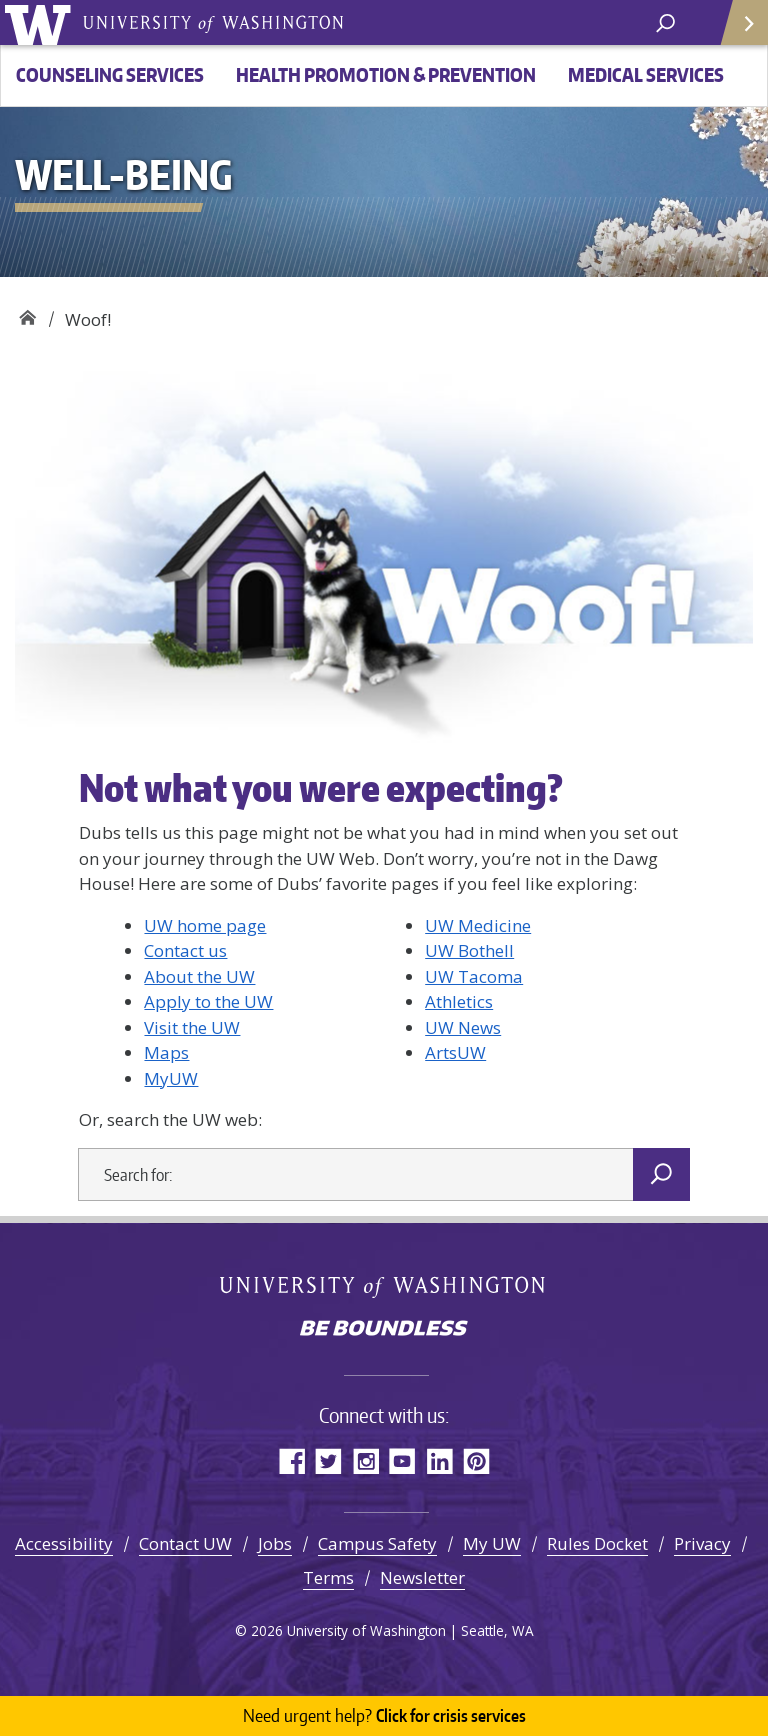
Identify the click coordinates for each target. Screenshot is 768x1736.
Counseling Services (110, 74)
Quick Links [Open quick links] (737, 30)
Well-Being (27, 312)
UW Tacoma (474, 976)
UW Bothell (469, 950)
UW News (463, 1027)
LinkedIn (439, 1460)
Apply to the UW (208, 1001)
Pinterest (476, 1460)
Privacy (702, 1543)
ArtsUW (455, 1052)
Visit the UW (192, 1027)
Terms (328, 1577)
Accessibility (64, 1543)
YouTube (402, 1460)
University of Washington (41, 22)
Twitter (328, 1460)
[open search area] (665, 21)
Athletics (459, 1001)
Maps (166, 1052)
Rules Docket (597, 1543)
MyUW (171, 1078)
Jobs (275, 1543)
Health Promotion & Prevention (386, 74)
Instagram (365, 1460)
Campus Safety (377, 1543)
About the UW (199, 976)
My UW (492, 1543)
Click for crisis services (384, 1716)
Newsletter (422, 1577)
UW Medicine (478, 925)
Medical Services (646, 74)
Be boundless (384, 1330)
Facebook (291, 1460)
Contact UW (185, 1543)
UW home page (205, 925)
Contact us (185, 950)
